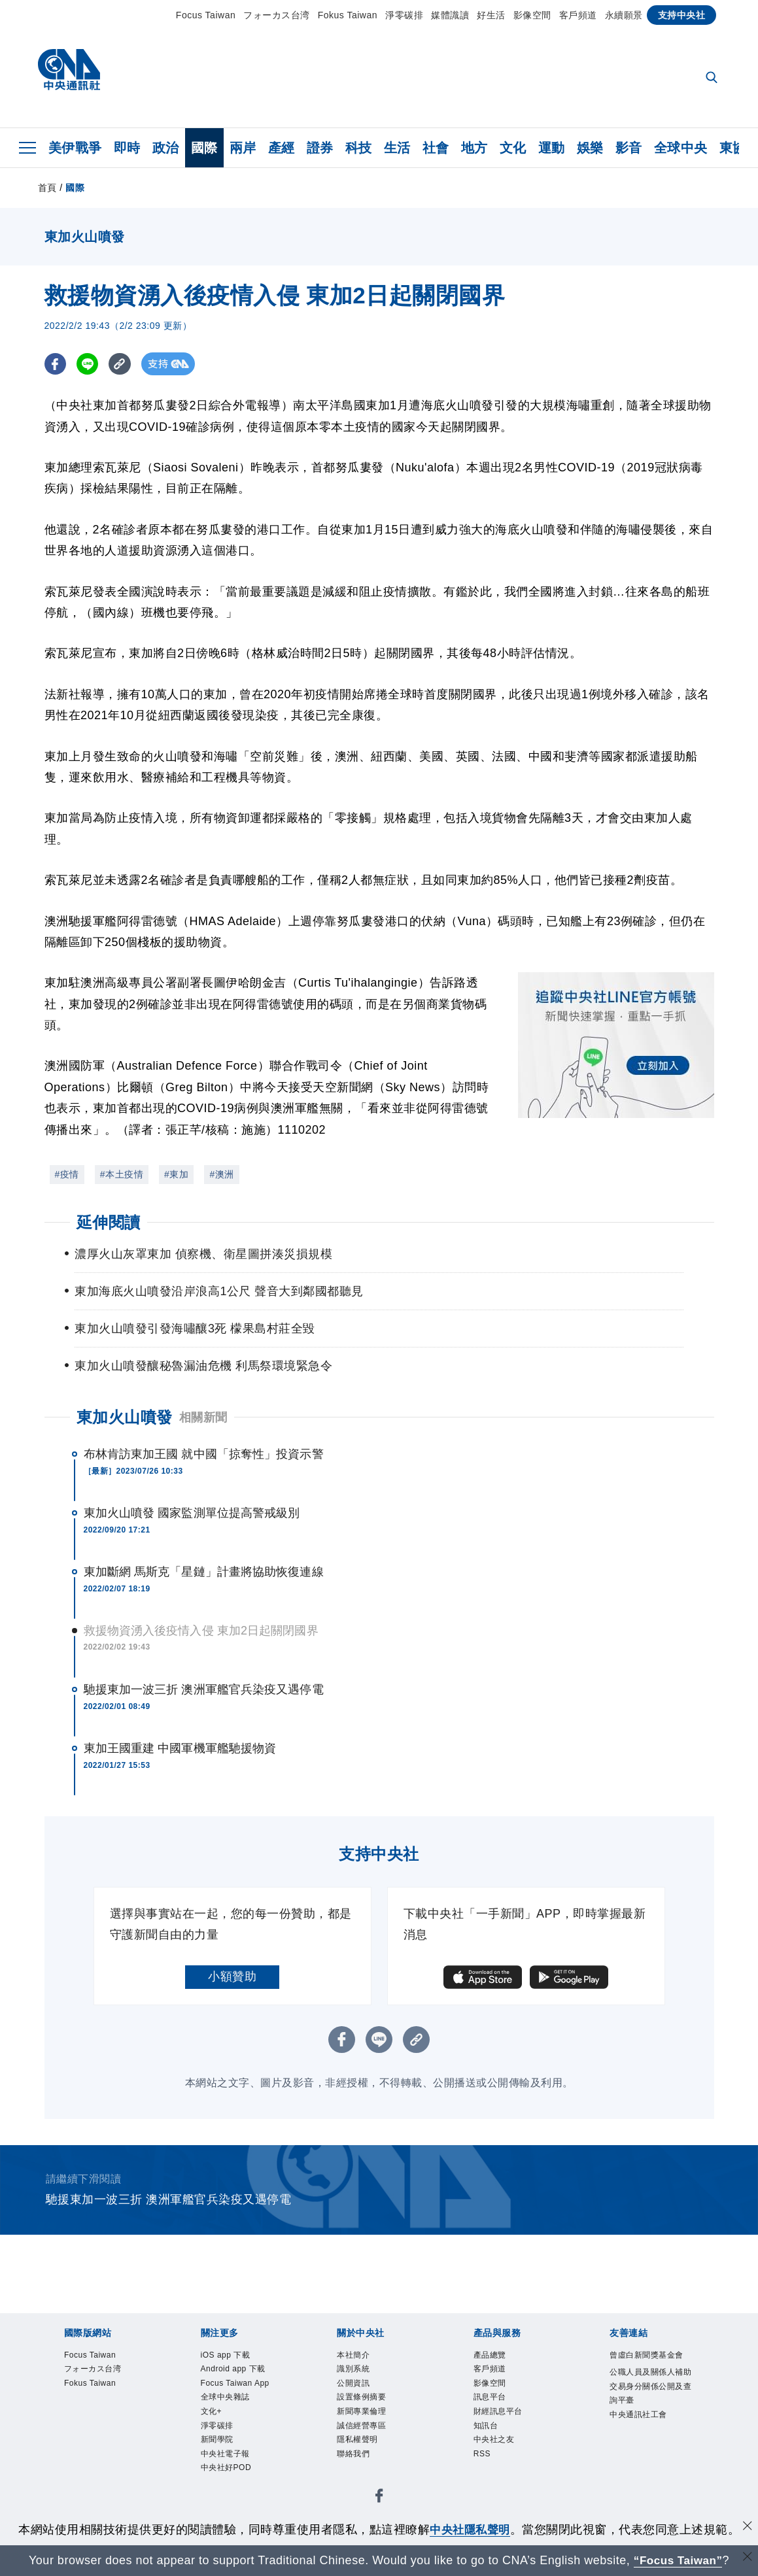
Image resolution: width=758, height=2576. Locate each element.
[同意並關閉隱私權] (746, 2528)
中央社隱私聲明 (470, 2529)
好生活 (491, 15)
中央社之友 (497, 2448)
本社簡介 (356, 2355)
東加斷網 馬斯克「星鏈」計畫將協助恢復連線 (204, 1571)
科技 (358, 148)
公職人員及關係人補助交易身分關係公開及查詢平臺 (647, 2403)
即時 (127, 148)
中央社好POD (230, 2479)
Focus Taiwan (205, 15)
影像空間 (532, 15)
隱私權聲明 (361, 2448)
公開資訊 (356, 2386)
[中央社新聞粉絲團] (379, 2510)
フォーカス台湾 (276, 15)
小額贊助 (232, 1976)
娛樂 (590, 148)
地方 (474, 148)
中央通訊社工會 (643, 2435)
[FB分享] (55, 363)
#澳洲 (221, 1174)
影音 (628, 148)
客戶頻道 (578, 15)
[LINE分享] (89, 363)
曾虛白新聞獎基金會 (647, 2363)
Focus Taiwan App (240, 2386)
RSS (483, 2463)
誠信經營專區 (365, 2433)
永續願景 (624, 15)
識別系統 (356, 2370)
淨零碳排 (404, 15)
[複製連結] (122, 363)
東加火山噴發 (125, 1417)
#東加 (176, 1174)
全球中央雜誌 (229, 2402)
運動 (551, 148)
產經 (281, 148)
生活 (397, 148)
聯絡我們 (356, 2463)
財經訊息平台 (502, 2417)
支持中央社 (682, 15)
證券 (320, 148)
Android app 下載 (238, 2370)
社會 (435, 148)
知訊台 (488, 2433)
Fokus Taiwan (347, 15)
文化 (513, 148)
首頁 (47, 187)
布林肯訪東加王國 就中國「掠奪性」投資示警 (204, 1454)
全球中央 (681, 148)
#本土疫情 (121, 1174)
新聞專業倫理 (365, 2417)
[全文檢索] (713, 78)
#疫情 (67, 1174)
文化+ (213, 2417)
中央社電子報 (229, 2463)
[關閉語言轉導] (746, 2559)
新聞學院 (220, 2448)
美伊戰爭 (75, 148)
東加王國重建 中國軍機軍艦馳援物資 (180, 1748)
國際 (204, 148)
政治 (165, 148)
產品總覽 (492, 2355)
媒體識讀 (450, 15)
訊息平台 (492, 2402)
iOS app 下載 (229, 2355)
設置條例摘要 (365, 2402)
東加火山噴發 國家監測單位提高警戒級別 (192, 1512)
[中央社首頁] (69, 73)
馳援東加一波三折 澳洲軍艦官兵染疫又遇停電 (204, 1689)
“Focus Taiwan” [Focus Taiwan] (678, 2560)
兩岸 (243, 148)
